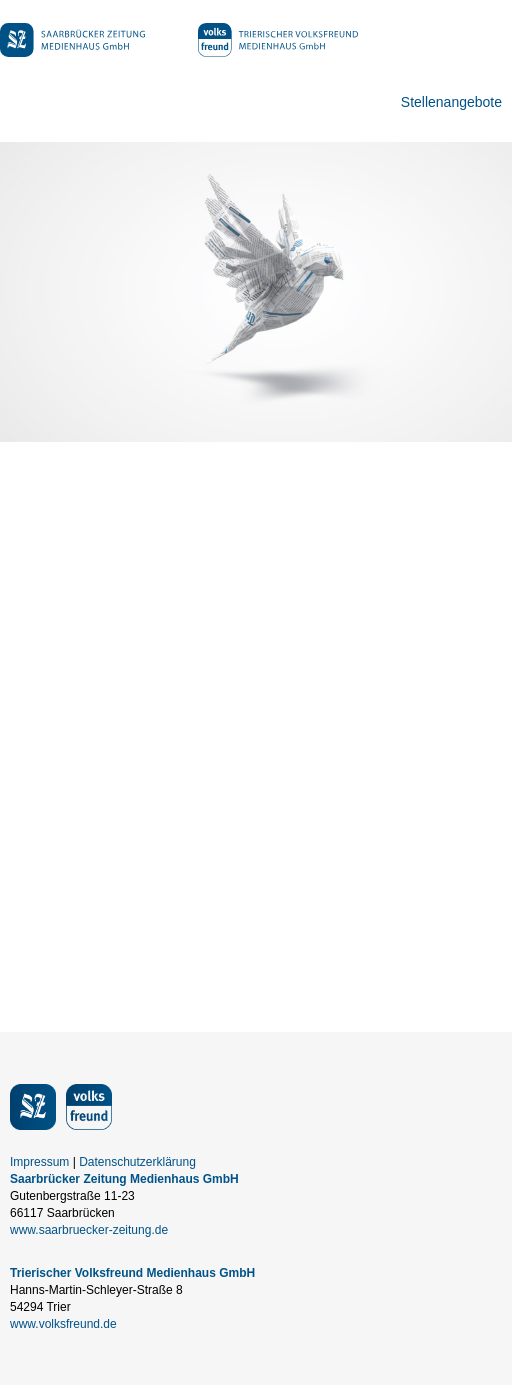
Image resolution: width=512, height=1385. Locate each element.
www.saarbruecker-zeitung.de (89, 1230)
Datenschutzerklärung (137, 1162)
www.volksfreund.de (63, 1324)
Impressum (39, 1162)
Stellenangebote (451, 102)
